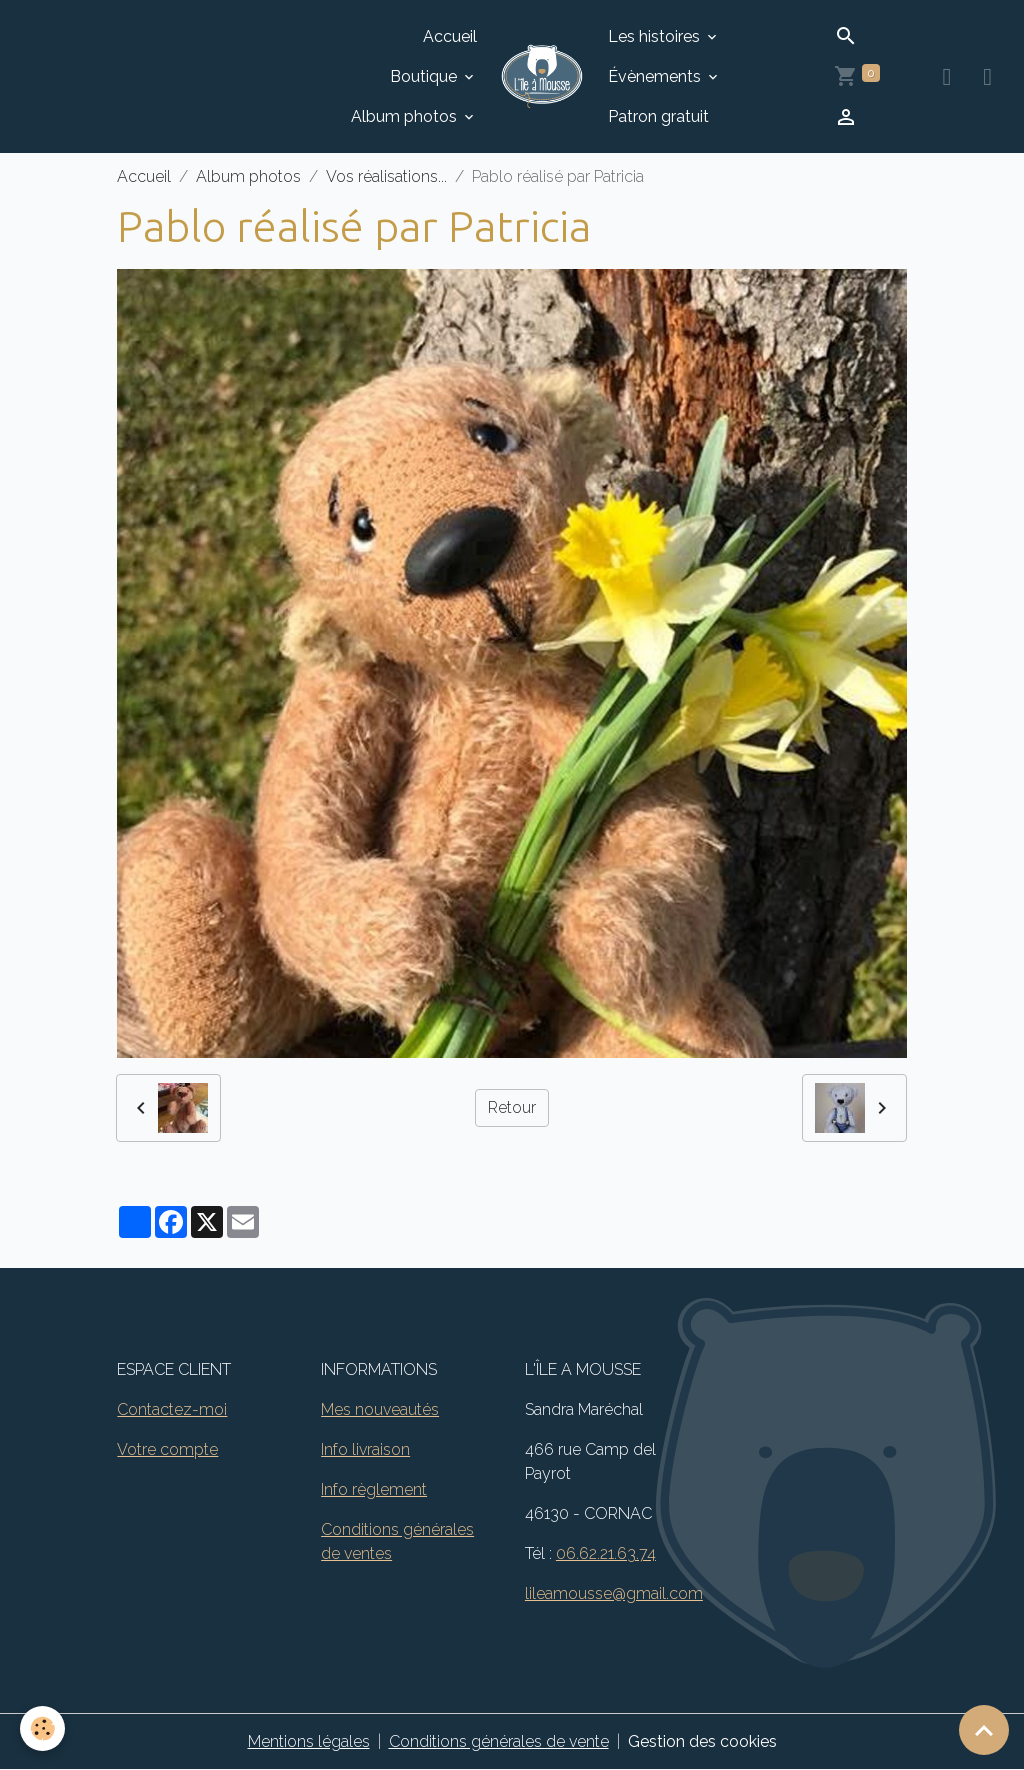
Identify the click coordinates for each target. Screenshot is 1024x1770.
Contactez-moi (172, 1409)
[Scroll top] (984, 1730)
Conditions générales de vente (499, 1741)
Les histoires (656, 36)
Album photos (406, 116)
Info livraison (365, 1449)
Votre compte (167, 1449)
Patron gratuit (658, 116)
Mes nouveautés (380, 1409)
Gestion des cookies (702, 1741)
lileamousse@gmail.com (614, 1593)
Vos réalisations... (386, 176)
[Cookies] (42, 1728)
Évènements (656, 76)
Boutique (425, 76)
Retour (512, 1107)
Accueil (450, 36)
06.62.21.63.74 (606, 1553)
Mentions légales (309, 1741)
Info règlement (374, 1489)
